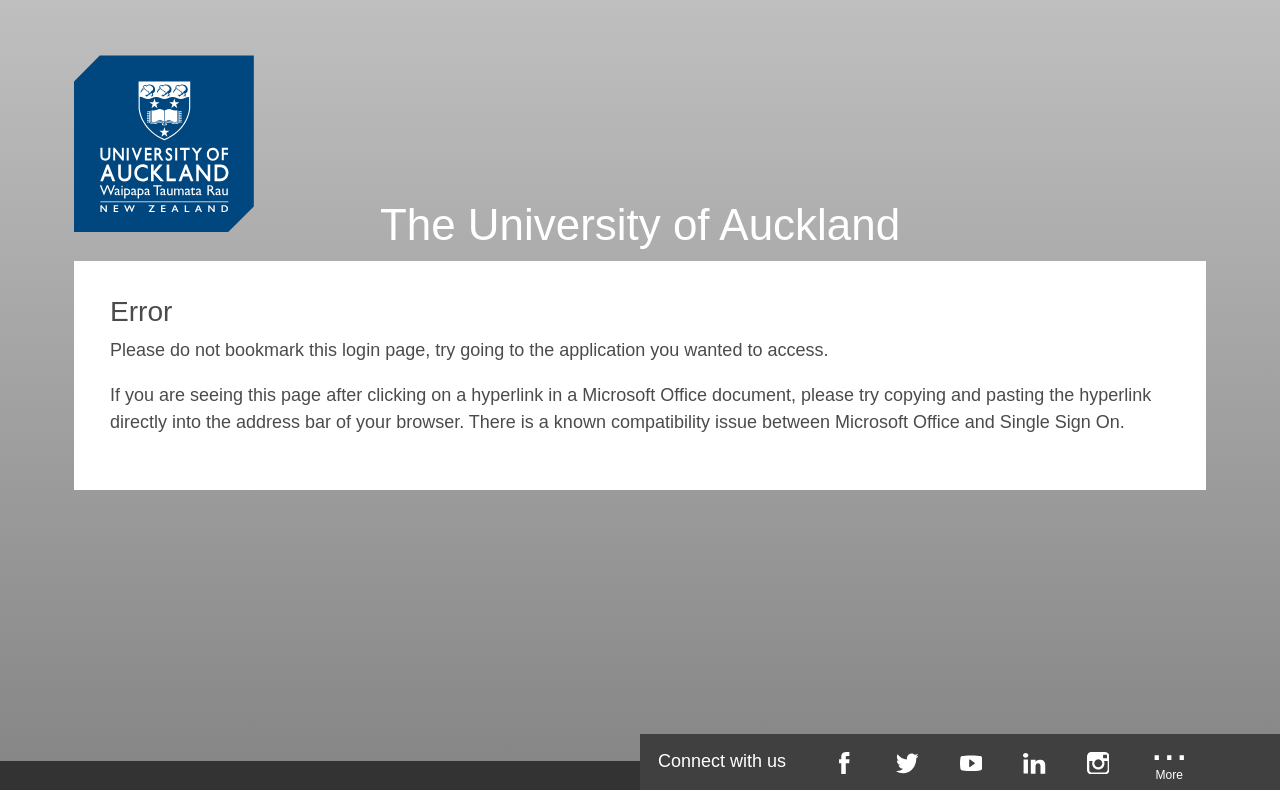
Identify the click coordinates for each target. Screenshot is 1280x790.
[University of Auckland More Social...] (1170, 770)
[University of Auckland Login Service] (164, 108)
